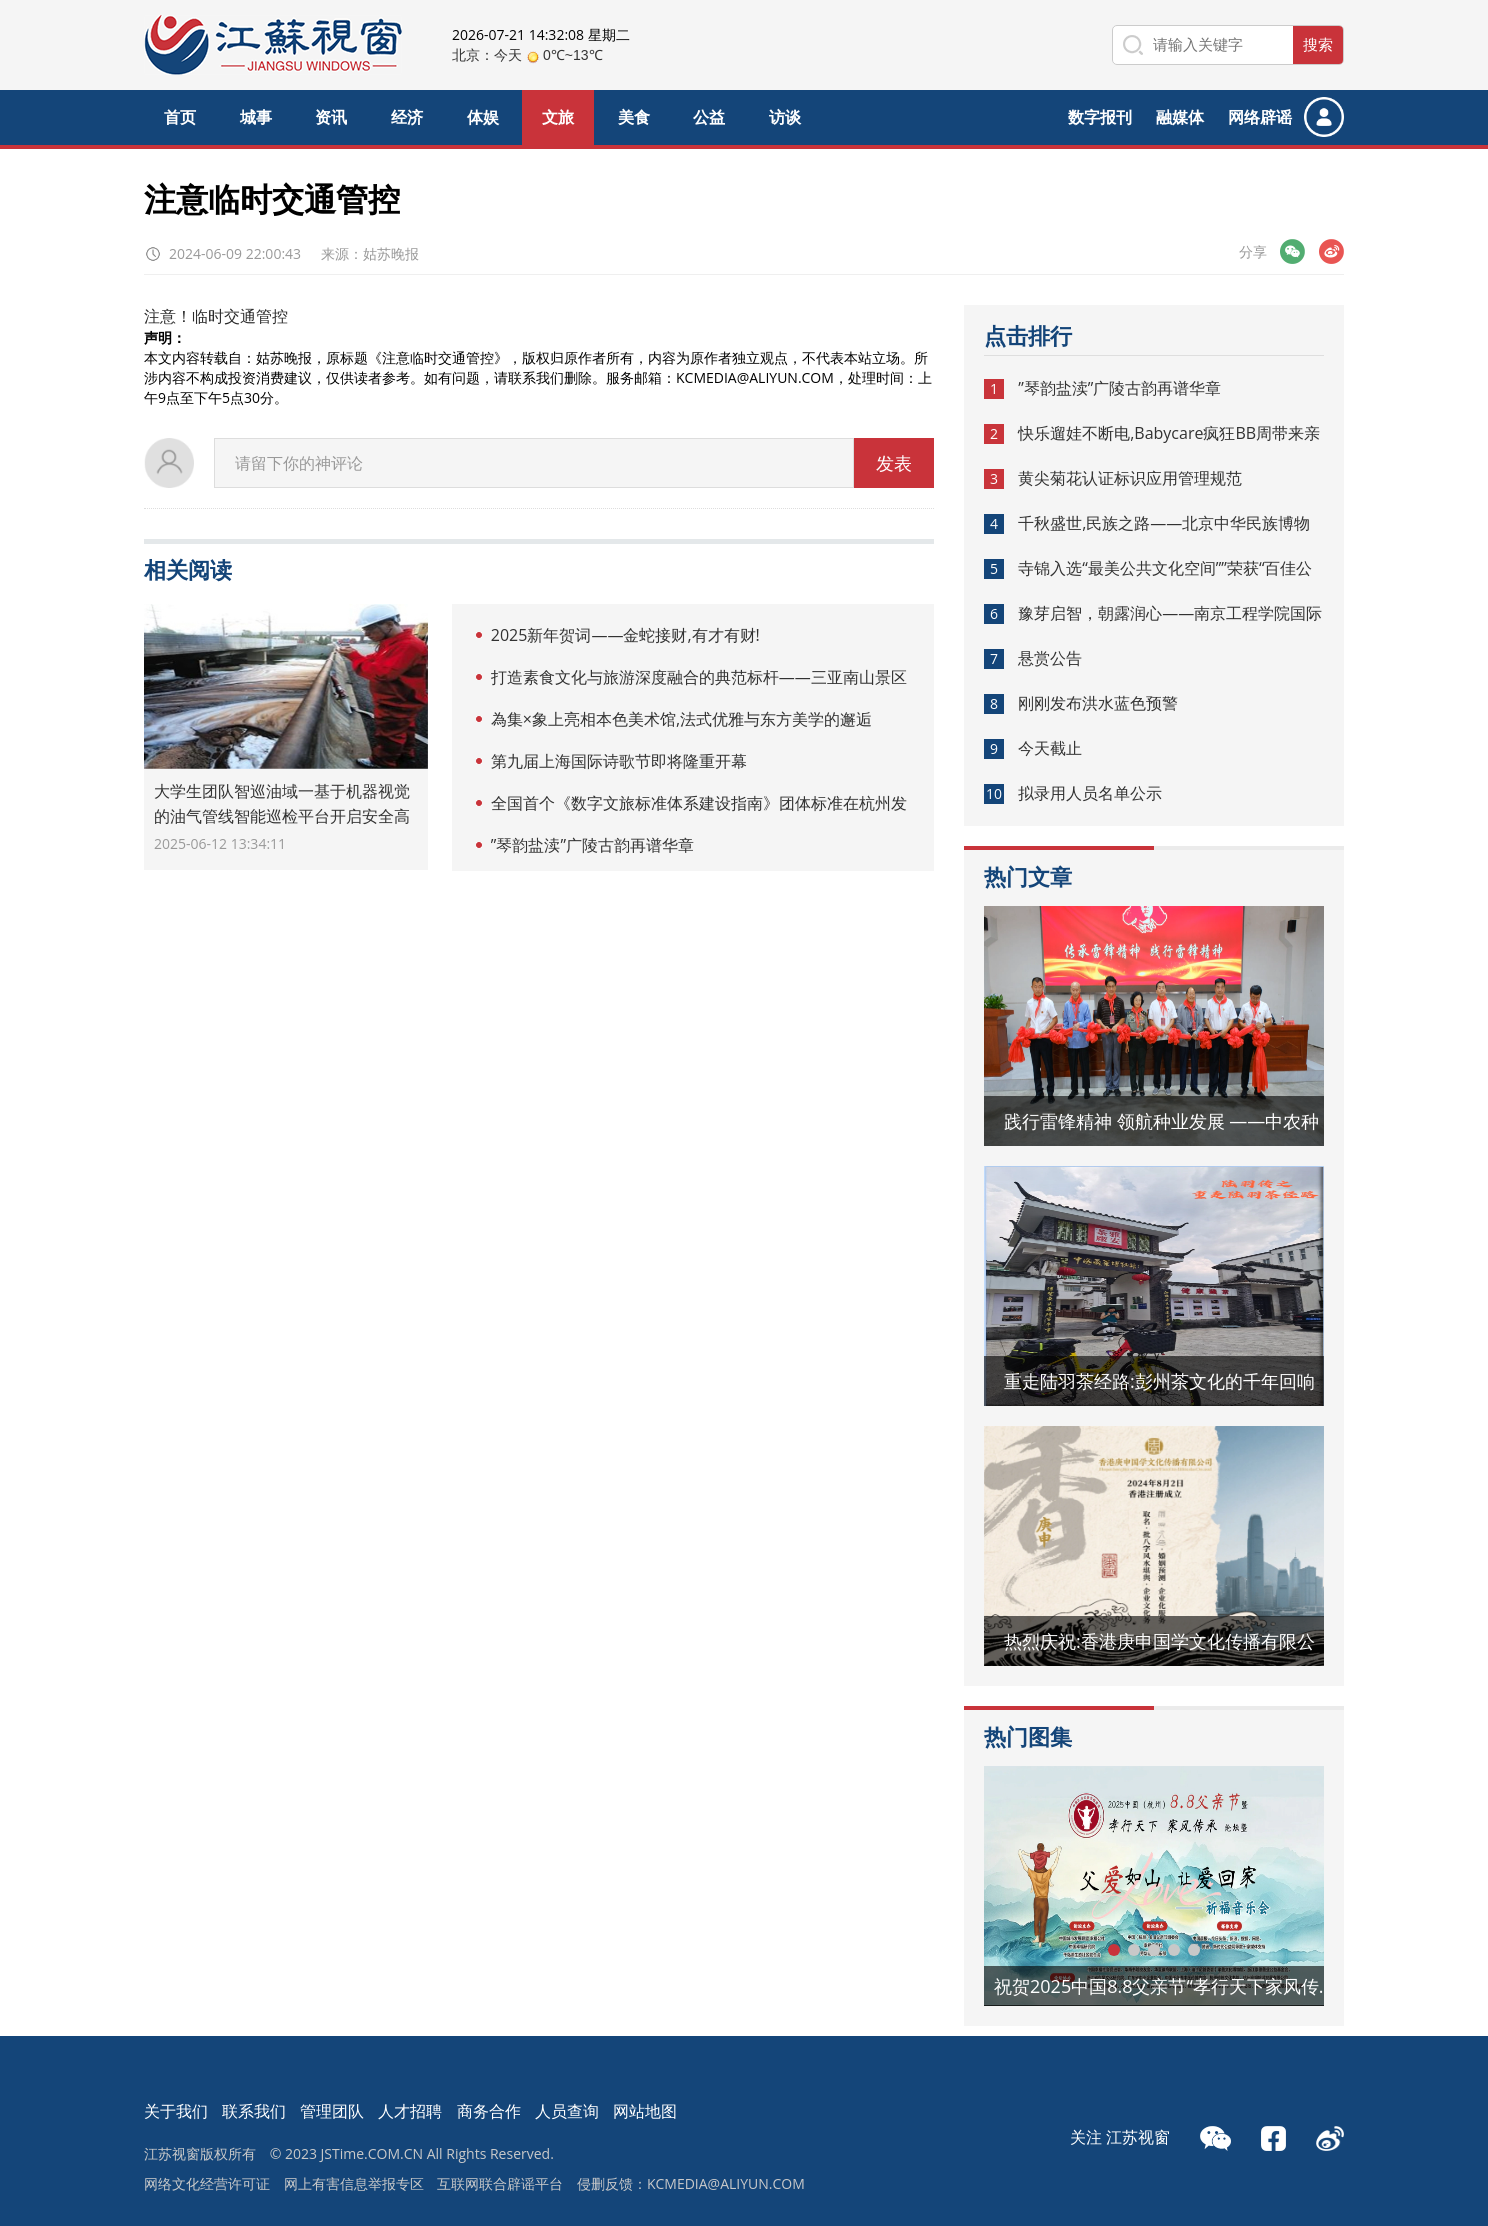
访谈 (785, 117)
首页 (180, 117)
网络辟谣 (1260, 117)
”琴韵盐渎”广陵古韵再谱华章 (592, 845)
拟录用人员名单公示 (1090, 793)
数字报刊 (1100, 117)
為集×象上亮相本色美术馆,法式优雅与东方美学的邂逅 (681, 719)
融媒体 (1180, 117)
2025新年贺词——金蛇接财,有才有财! (625, 635)
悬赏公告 (1050, 658)
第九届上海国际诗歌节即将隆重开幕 (619, 761)
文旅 (558, 117)
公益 (709, 117)
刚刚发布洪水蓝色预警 (1098, 703)
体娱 (483, 117)
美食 (634, 117)
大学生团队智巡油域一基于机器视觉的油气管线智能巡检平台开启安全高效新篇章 (282, 816)
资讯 (331, 117)
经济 (407, 117)
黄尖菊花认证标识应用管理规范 (1130, 478)
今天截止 (1050, 748)
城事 (256, 117)
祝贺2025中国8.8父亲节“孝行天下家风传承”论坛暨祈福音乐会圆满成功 (1169, 1986)
